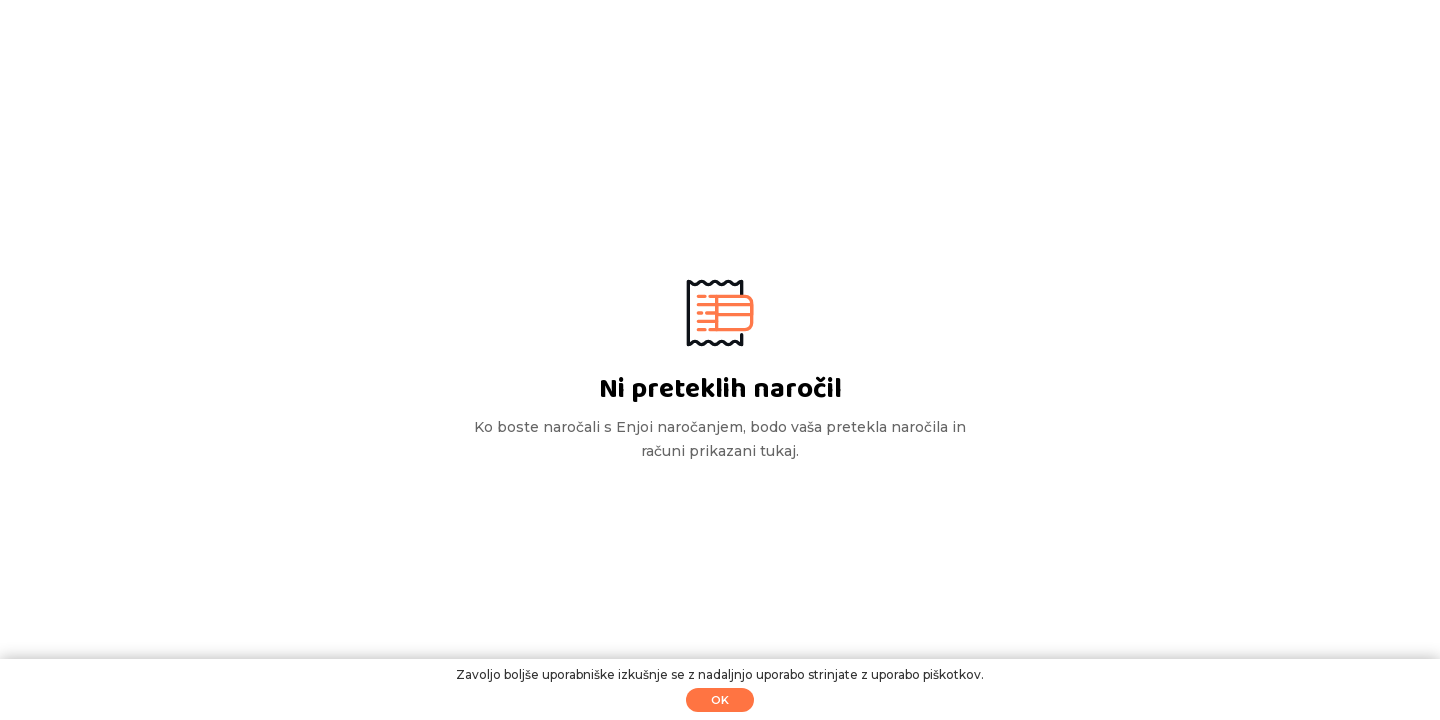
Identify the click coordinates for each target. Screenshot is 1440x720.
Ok (720, 700)
